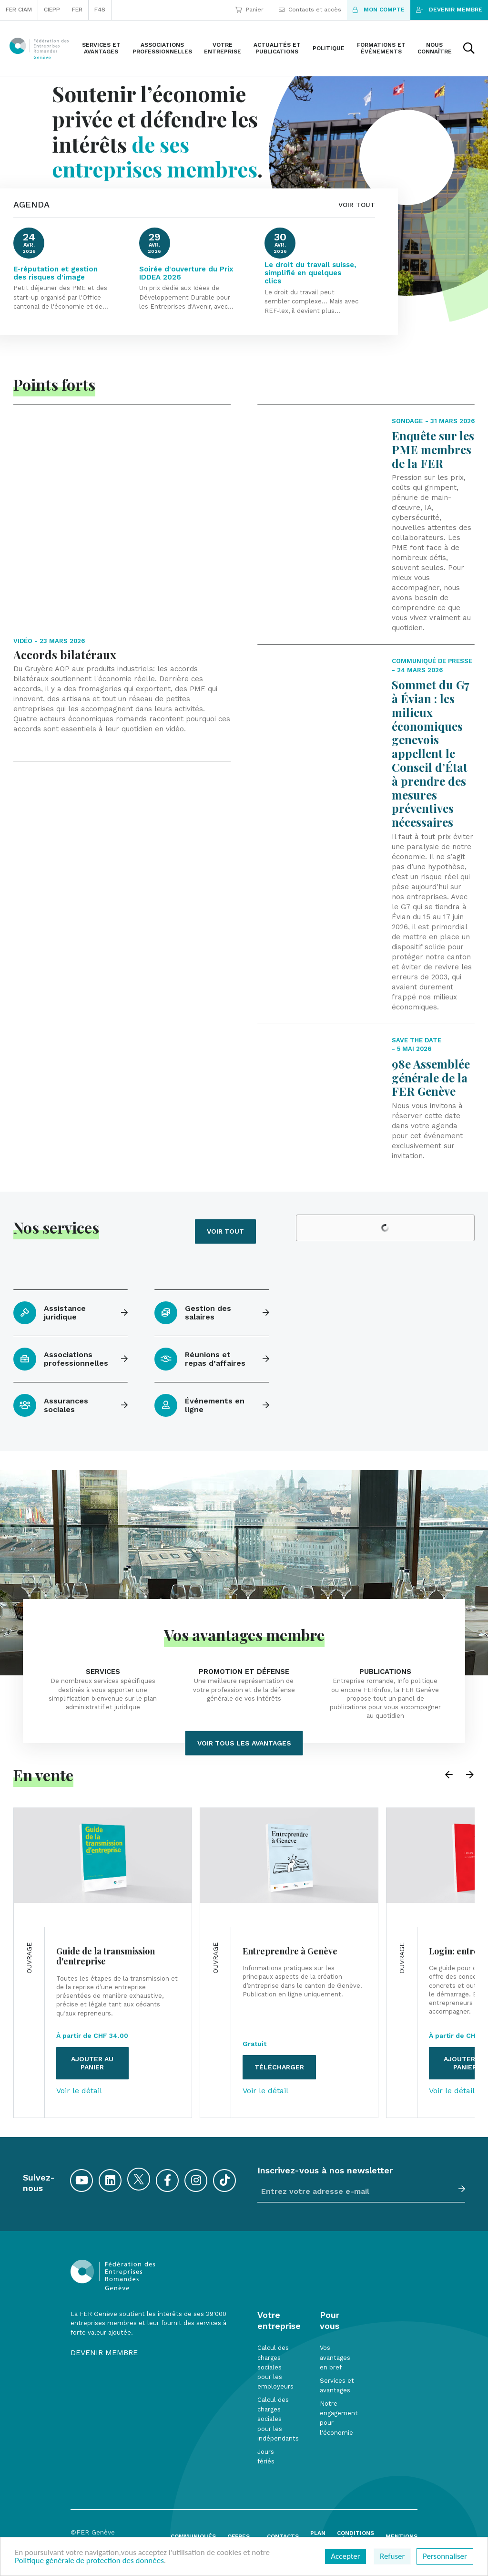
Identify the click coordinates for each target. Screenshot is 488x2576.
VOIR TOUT (356, 204)
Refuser (392, 2556)
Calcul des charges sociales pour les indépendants (278, 2419)
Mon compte (379, 9)
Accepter (345, 2556)
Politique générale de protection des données (89, 2560)
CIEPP (52, 9)
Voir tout (225, 1231)
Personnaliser (445, 2556)
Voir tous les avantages (244, 1743)
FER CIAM (19, 9)
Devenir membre (449, 9)
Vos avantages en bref (335, 2357)
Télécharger (279, 2067)
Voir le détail (79, 2091)
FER (77, 9)
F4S (99, 9)
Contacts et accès (310, 9)
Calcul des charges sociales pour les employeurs (275, 2367)
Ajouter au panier (92, 2063)
